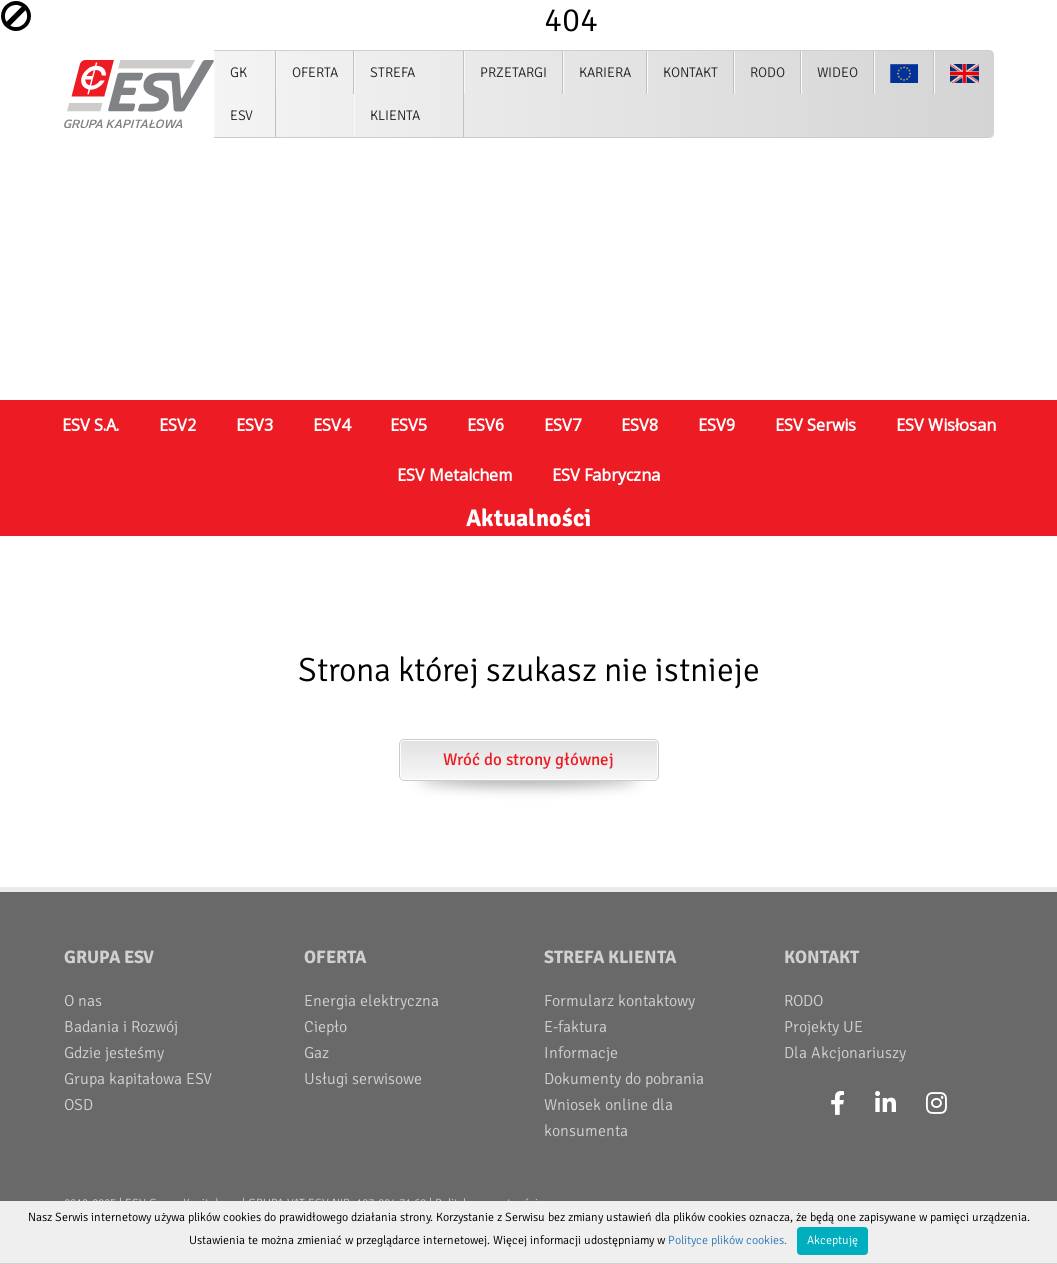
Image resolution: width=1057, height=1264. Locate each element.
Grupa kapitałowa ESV (138, 1079)
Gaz (316, 1053)
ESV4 (331, 425)
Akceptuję (832, 1240)
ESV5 (408, 425)
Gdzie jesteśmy (114, 1053)
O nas (83, 1001)
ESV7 (562, 425)
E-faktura (575, 1027)
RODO (803, 1001)
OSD (78, 1105)
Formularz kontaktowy (619, 1001)
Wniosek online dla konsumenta (608, 1118)
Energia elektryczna (371, 1001)
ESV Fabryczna (606, 475)
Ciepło (325, 1027)
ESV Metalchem (454, 475)
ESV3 (254, 425)
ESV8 (639, 425)
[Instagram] (936, 1104)
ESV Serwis (815, 425)
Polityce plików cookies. (727, 1240)
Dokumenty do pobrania (624, 1079)
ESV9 (716, 425)
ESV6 (485, 425)
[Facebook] (837, 1104)
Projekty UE (823, 1027)
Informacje (581, 1053)
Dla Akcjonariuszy (845, 1053)
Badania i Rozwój (121, 1027)
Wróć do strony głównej (528, 759)
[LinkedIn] (885, 1104)
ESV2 (177, 425)
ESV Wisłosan (946, 425)
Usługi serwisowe (363, 1079)
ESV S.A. (90, 425)
